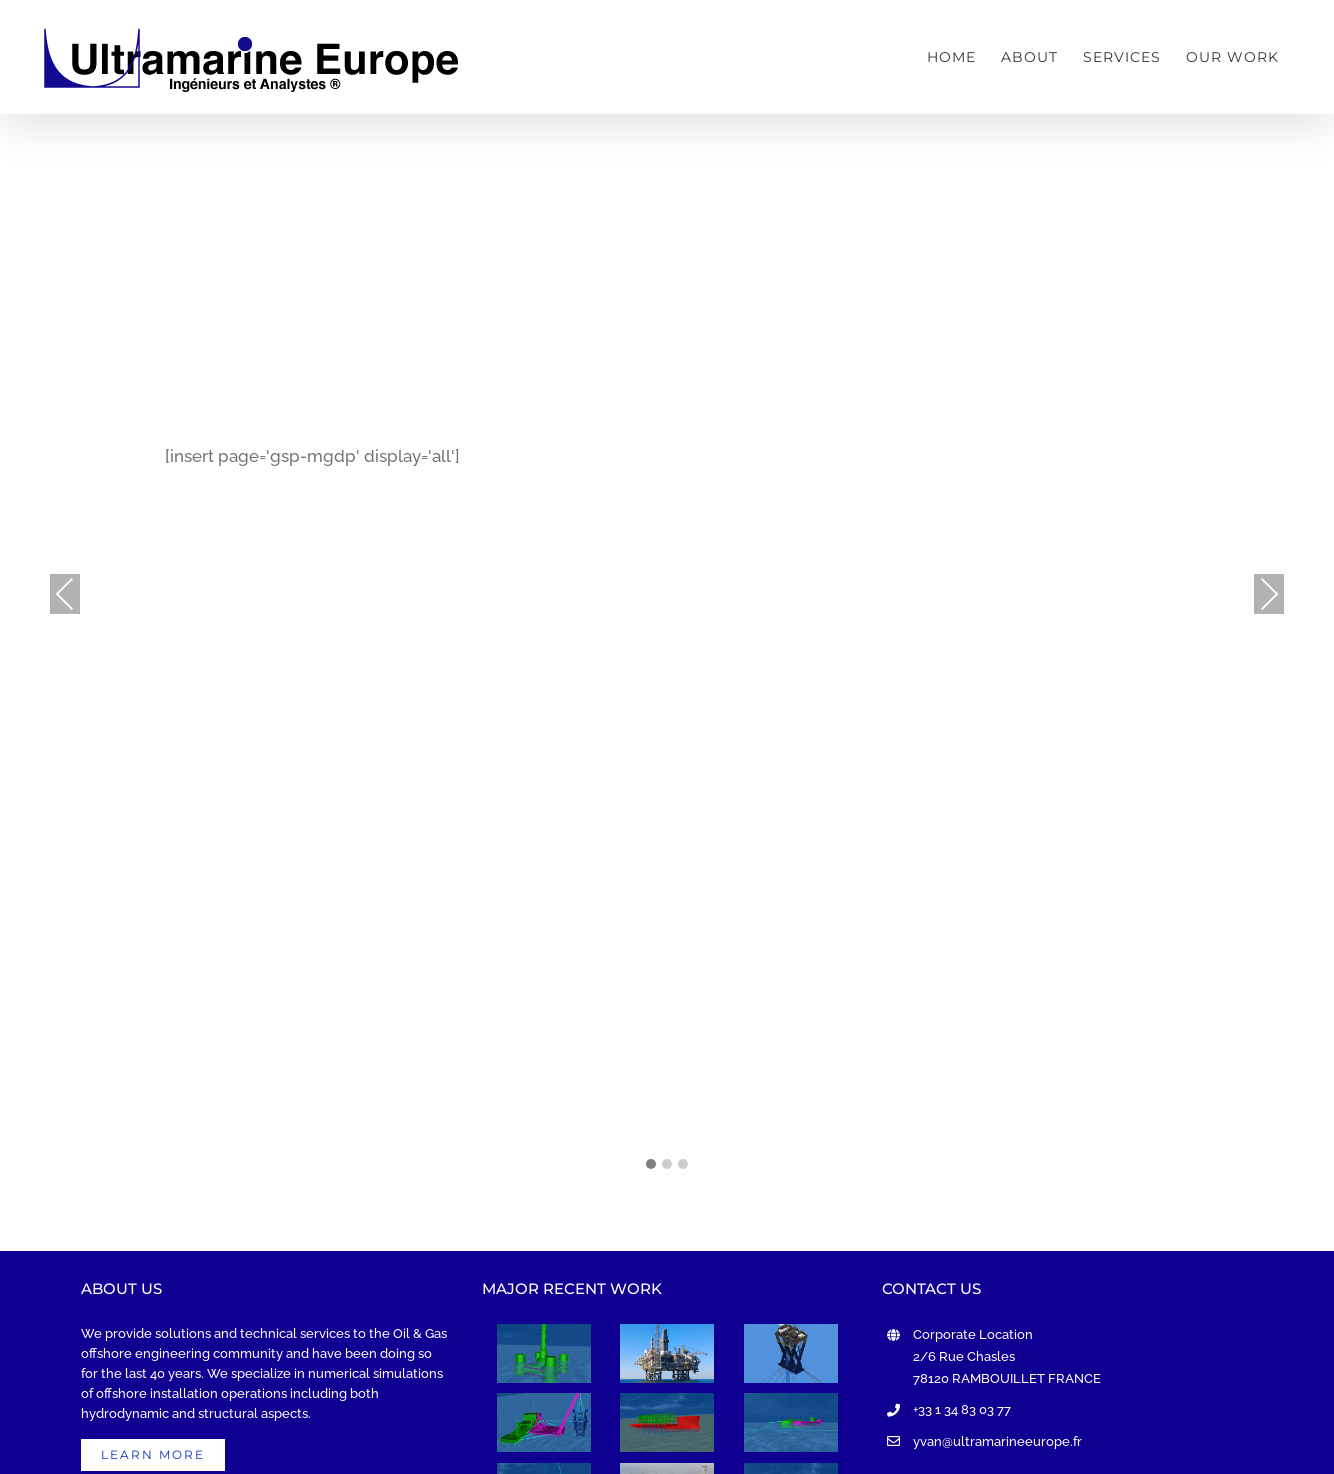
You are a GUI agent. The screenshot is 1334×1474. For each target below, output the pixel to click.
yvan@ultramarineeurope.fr (997, 1441)
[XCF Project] (544, 1353)
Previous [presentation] (65, 594)
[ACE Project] (667, 1353)
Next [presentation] (1269, 594)
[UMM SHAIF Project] (667, 1422)
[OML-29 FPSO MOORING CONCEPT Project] (791, 1422)
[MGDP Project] (544, 1422)
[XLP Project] (791, 1353)
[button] (651, 1165)
